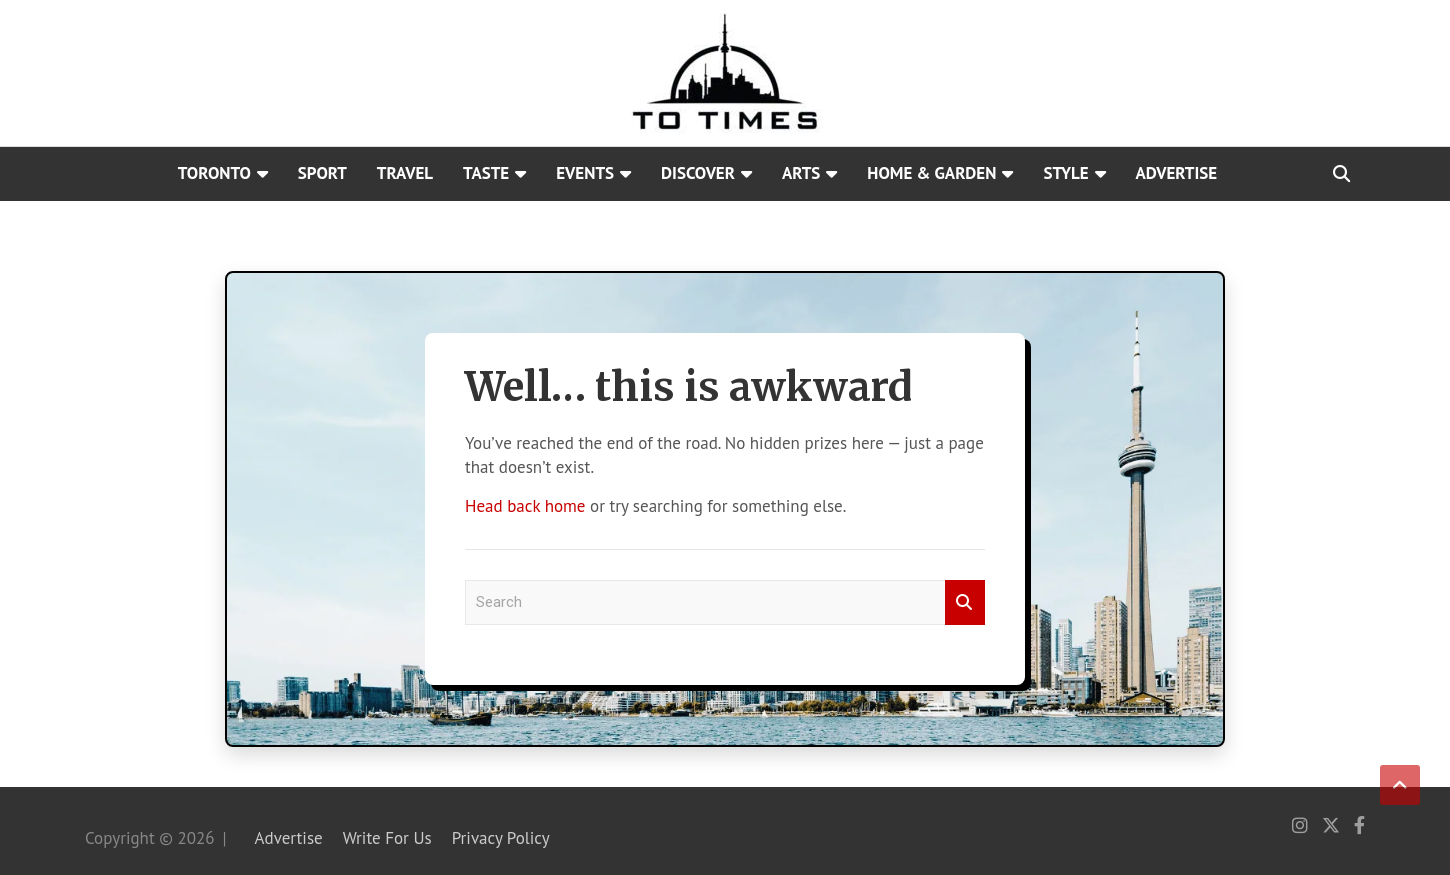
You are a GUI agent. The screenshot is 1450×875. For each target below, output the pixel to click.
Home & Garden (931, 173)
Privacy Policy (501, 838)
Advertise (1177, 173)
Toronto (214, 173)
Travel (405, 173)
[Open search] (1341, 174)
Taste (486, 173)
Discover (698, 173)
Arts (801, 173)
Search (965, 602)
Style (1065, 173)
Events (585, 173)
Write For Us (387, 838)
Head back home (525, 506)
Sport (322, 173)
